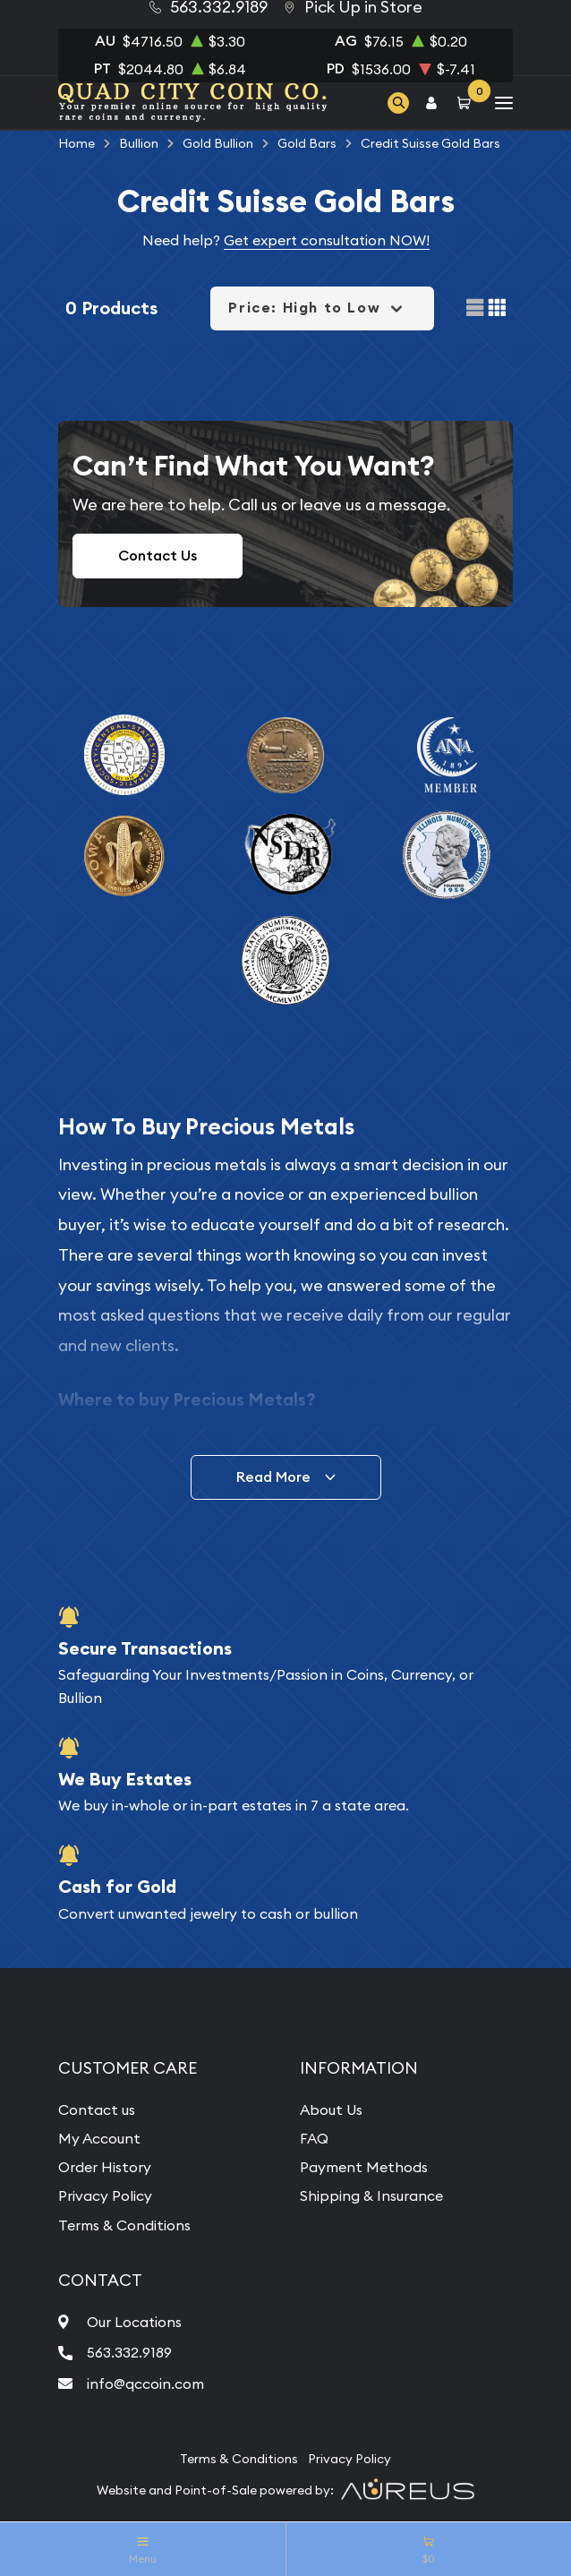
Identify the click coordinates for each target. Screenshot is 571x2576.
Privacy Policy (105, 2195)
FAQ (314, 2138)
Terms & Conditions (124, 2225)
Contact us (96, 2109)
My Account (99, 2138)
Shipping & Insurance (371, 2195)
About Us (331, 2109)
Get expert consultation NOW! (327, 240)
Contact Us (157, 555)
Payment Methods (364, 2167)
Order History (104, 2167)
